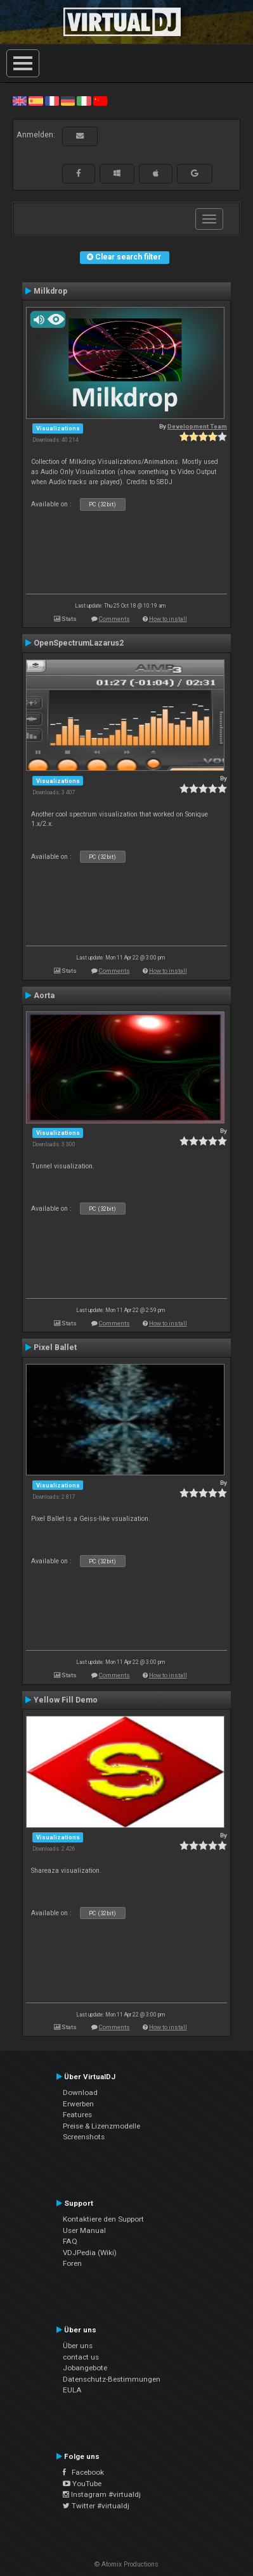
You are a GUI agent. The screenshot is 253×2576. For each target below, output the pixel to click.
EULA (72, 2389)
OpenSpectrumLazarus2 (79, 643)
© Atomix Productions (126, 2564)
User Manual (84, 2230)
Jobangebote (85, 2367)
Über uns (78, 2345)
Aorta (44, 995)
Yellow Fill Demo (66, 1700)
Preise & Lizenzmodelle (101, 2126)
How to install (168, 618)
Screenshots (84, 2136)
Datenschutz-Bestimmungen (111, 2379)
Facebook (83, 2472)
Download (80, 2092)
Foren (72, 2263)
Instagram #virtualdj (102, 2494)
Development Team (197, 426)
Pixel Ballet (55, 1347)
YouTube (82, 2483)
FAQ (70, 2241)
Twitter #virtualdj (96, 2505)
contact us (81, 2357)
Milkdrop (50, 291)
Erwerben (78, 2103)
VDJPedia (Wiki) (90, 2252)
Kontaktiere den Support (103, 2219)
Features (77, 2114)
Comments (114, 618)
